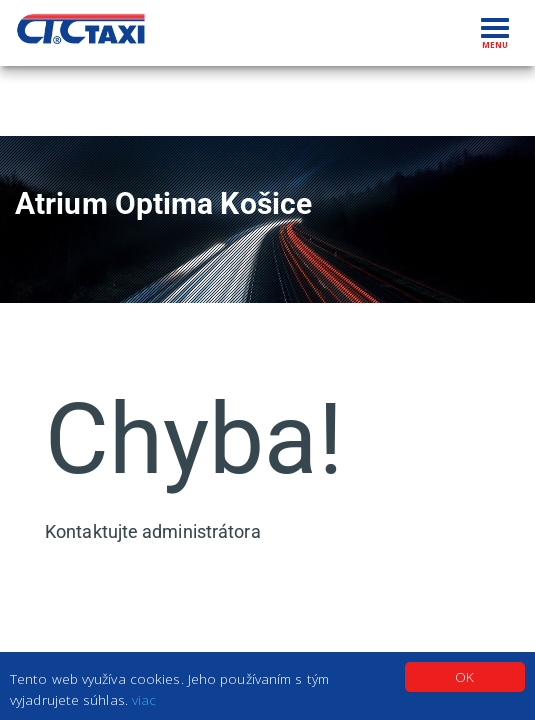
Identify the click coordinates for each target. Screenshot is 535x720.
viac (144, 699)
